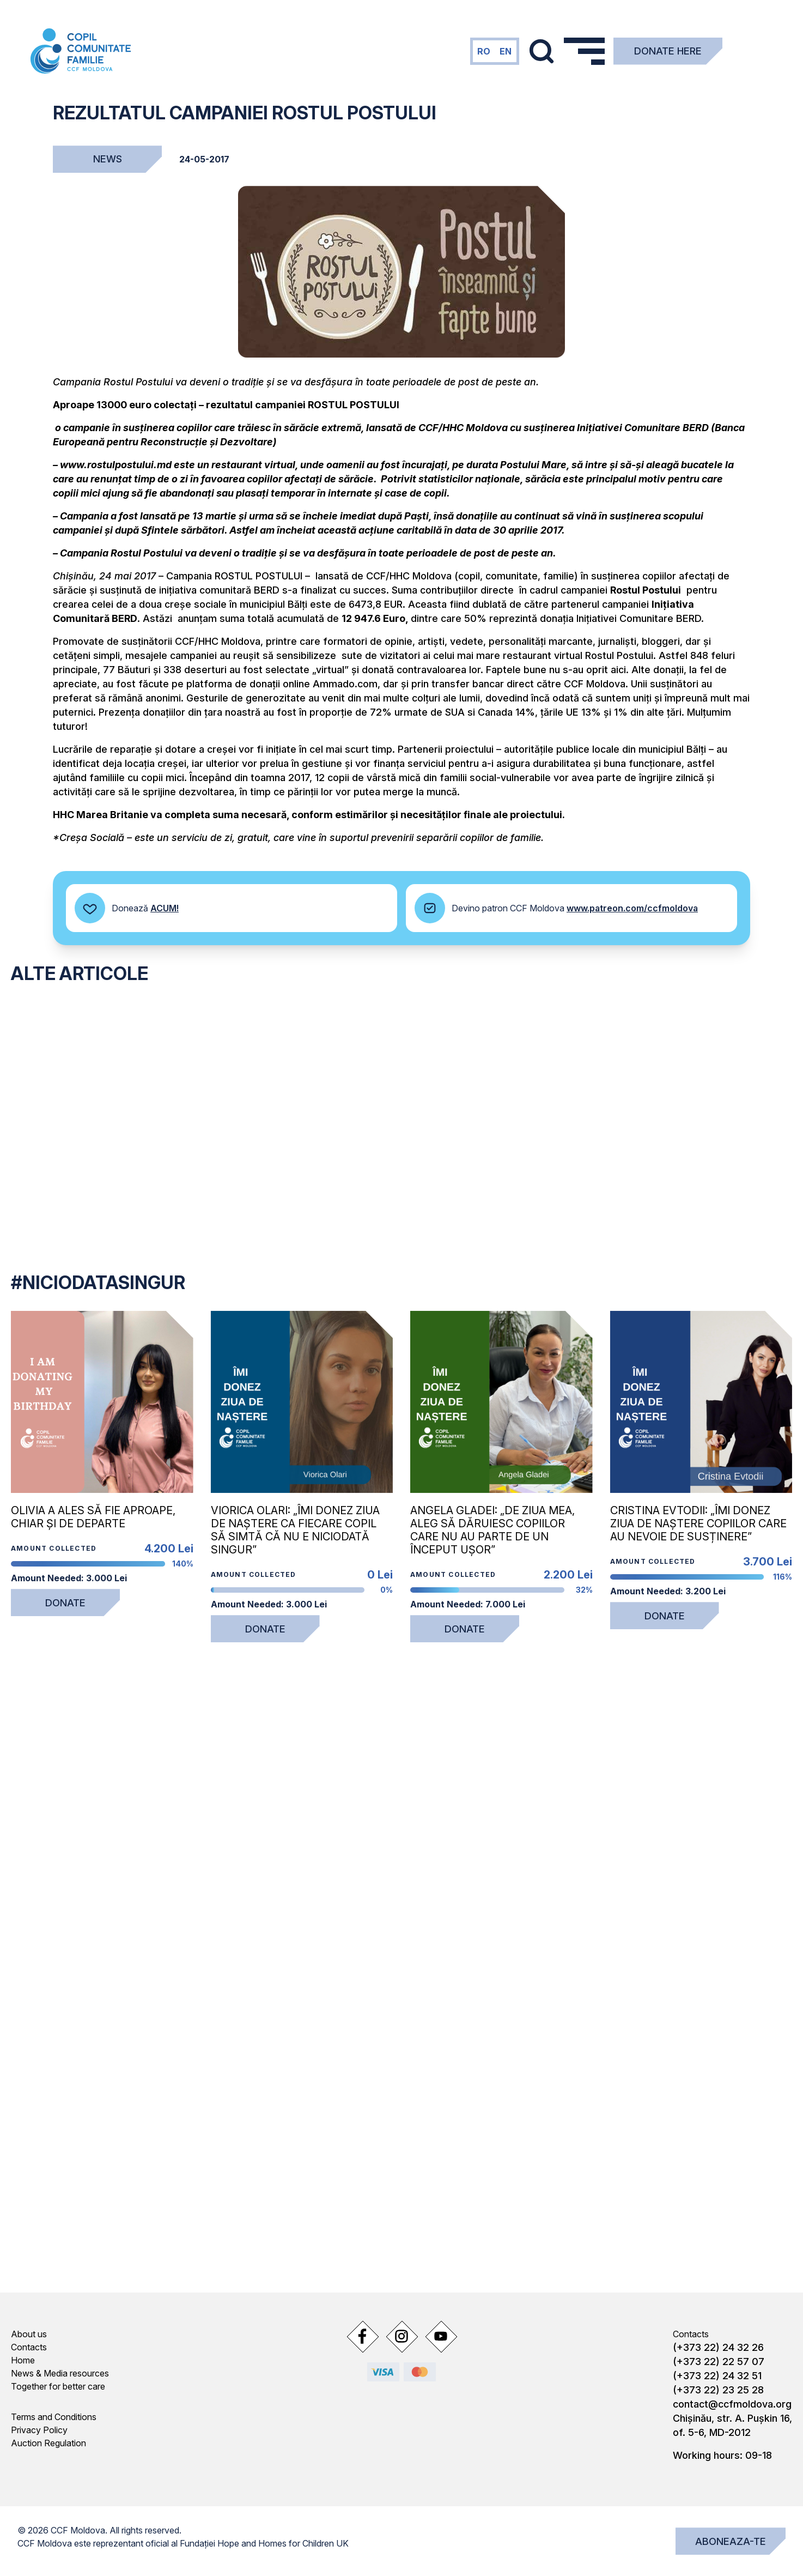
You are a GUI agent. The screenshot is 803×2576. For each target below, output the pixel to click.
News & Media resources (60, 2373)
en (506, 51)
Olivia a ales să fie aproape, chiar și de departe (93, 1517)
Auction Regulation (48, 2443)
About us (29, 2334)
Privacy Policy (39, 2429)
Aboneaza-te (730, 2541)
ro (483, 51)
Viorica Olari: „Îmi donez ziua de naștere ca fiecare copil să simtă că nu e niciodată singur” (295, 1530)
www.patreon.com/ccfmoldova (632, 908)
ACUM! (164, 908)
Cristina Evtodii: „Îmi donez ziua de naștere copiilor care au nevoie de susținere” (698, 1523)
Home (23, 2360)
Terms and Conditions (53, 2416)
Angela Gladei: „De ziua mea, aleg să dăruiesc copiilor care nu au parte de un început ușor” (492, 1530)
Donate (65, 1603)
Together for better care (58, 2386)
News (107, 159)
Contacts (29, 2347)
